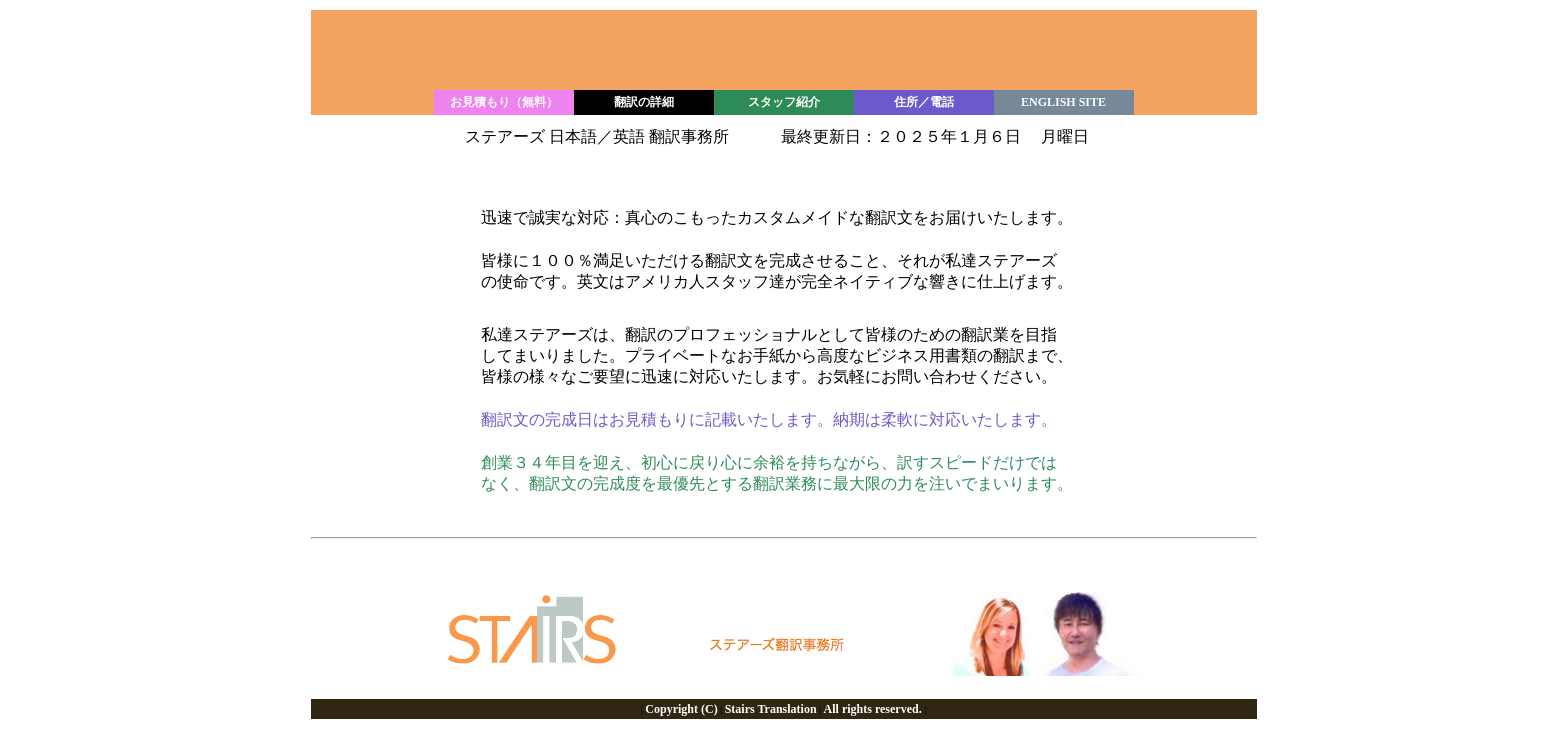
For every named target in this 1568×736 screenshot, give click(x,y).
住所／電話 (924, 102)
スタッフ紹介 (784, 102)
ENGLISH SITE (1063, 102)
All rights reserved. (873, 709)
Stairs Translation (771, 709)
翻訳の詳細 (644, 102)
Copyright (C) (681, 709)
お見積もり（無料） (504, 102)
